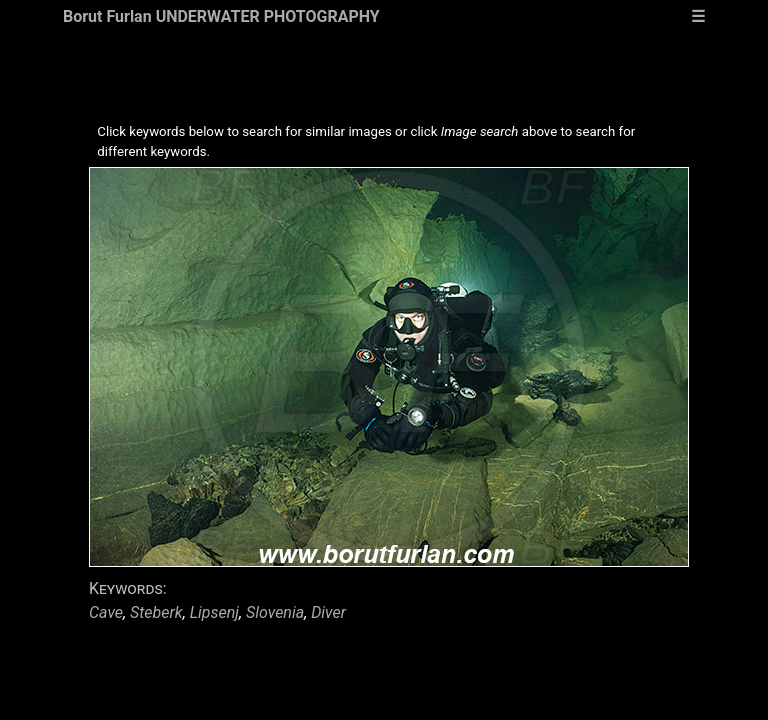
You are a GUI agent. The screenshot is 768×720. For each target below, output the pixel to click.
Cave (106, 612)
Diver (328, 612)
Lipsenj (214, 612)
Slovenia (275, 612)
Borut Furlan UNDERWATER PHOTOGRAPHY (221, 16)
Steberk (156, 612)
